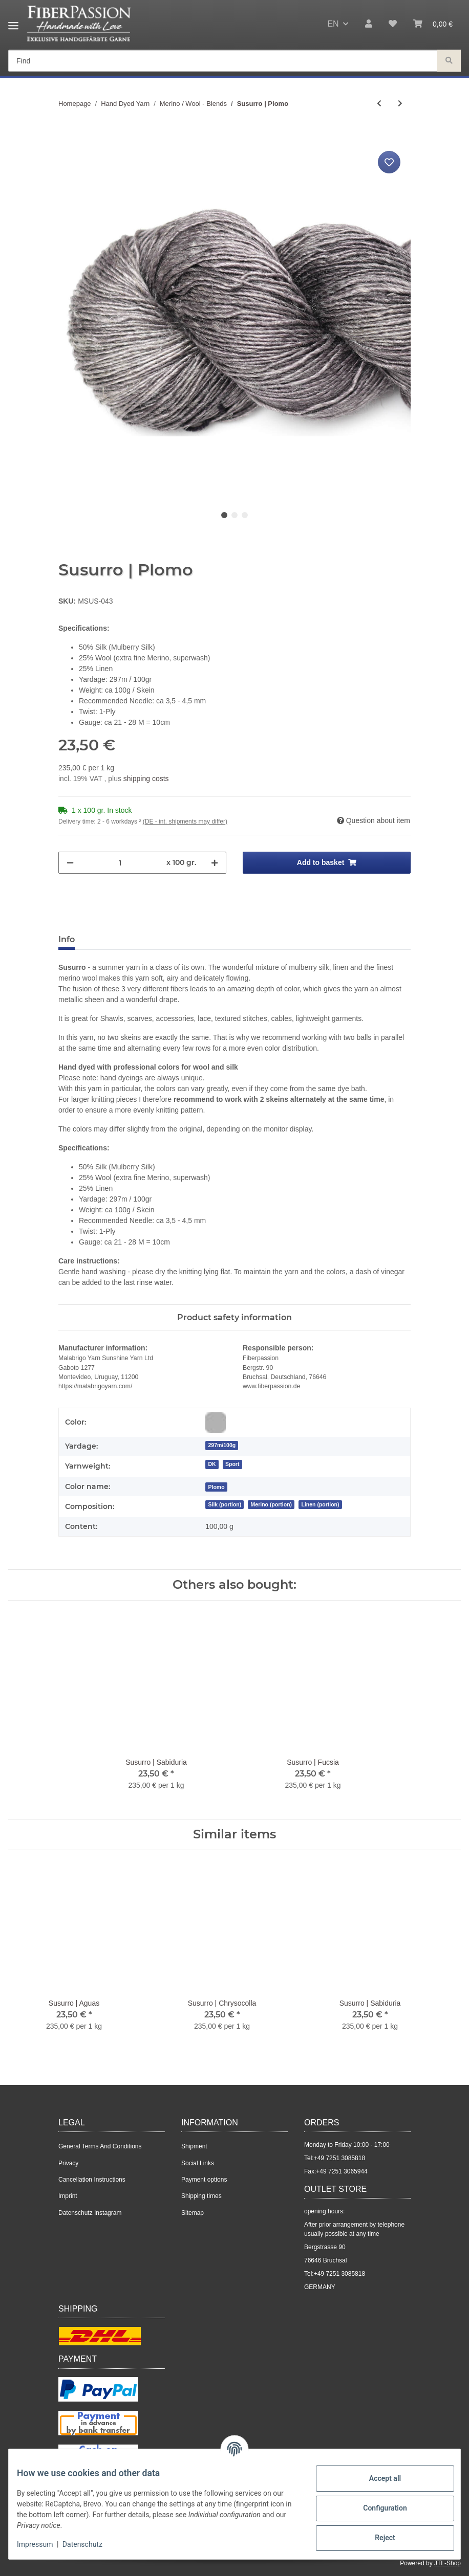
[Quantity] (120, 862)
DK (212, 1464)
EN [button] (332, 23)
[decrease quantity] (70, 862)
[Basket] (433, 24)
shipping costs (146, 778)
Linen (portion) (320, 1504)
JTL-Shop (447, 2563)
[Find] (223, 61)
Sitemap (192, 2212)
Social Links (197, 2163)
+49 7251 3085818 (339, 2158)
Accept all (377, 2478)
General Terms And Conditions (100, 2146)
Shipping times (201, 2196)
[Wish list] (392, 24)
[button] (368, 24)
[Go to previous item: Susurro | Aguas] (379, 104)
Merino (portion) (271, 1504)
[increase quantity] (214, 862)
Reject (377, 2538)
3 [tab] (245, 515)
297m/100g (222, 1445)
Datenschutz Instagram (89, 2212)
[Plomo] (216, 1486)
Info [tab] (66, 939)
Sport (232, 1464)
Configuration (376, 2508)
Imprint (67, 2196)
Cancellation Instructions (91, 2179)
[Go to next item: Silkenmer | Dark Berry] (400, 104)
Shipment (194, 2146)
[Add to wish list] (389, 162)
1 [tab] (224, 515)
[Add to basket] (66, 137)
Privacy (68, 2163)
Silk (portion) (224, 1504)
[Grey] (215, 1422)
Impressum (43, 2544)
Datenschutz (91, 2544)
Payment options (204, 2179)
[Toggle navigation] (13, 21)
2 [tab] (234, 515)
